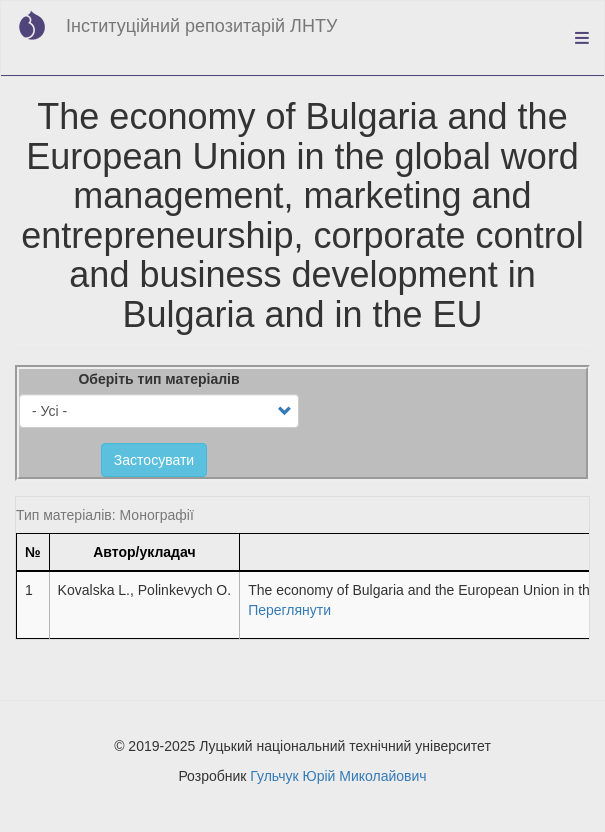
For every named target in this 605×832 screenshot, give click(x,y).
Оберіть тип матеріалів (158, 379)
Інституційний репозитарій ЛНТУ (201, 26)
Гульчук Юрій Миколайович (338, 776)
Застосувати (154, 460)
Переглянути (289, 610)
